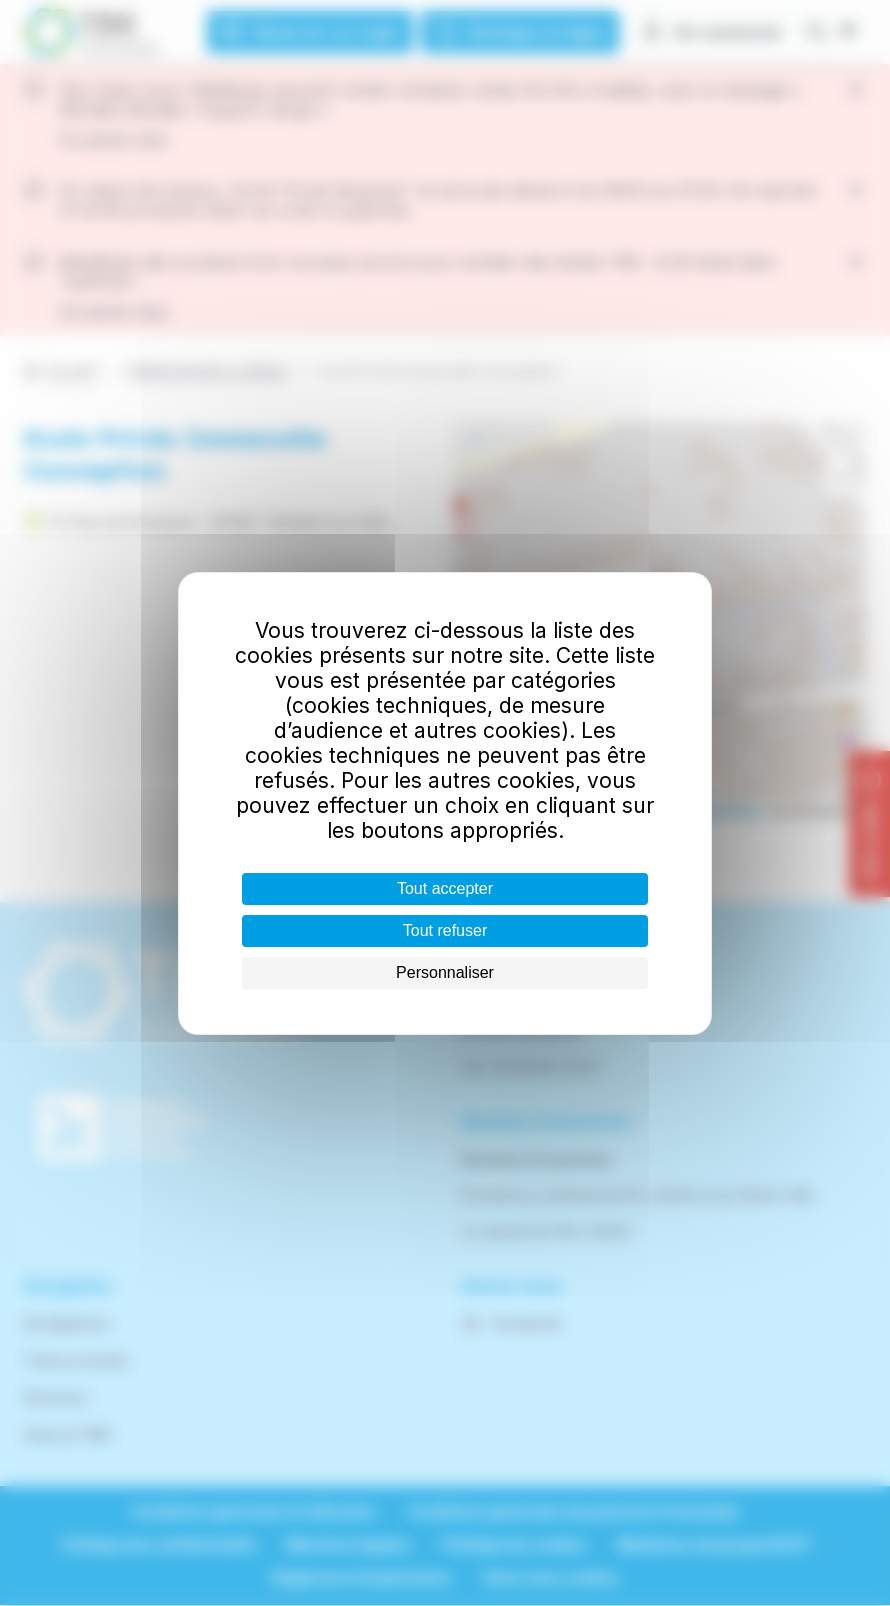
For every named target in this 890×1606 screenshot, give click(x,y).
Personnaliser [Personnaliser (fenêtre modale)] (445, 972)
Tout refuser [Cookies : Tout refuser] (445, 930)
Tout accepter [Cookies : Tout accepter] (445, 888)
